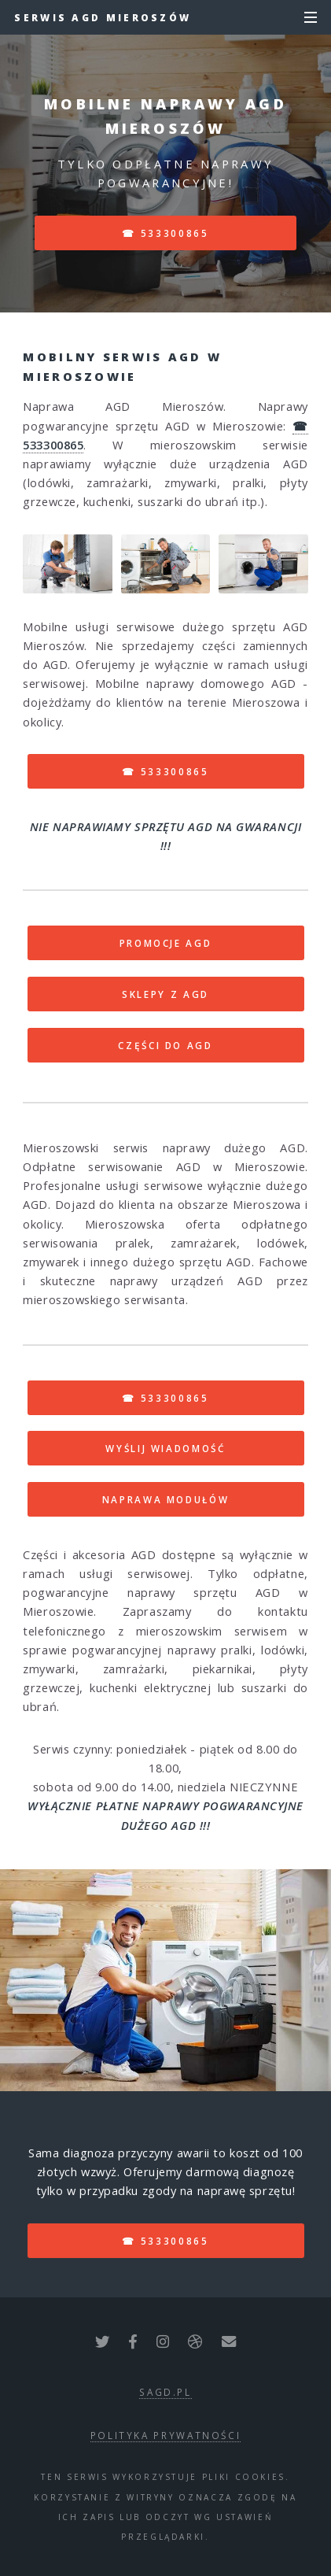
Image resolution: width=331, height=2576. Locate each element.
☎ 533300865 (165, 233)
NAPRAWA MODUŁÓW (166, 1499)
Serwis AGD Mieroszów (102, 17)
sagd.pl (165, 2392)
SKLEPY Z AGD (165, 994)
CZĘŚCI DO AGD (165, 1045)
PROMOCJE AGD (166, 943)
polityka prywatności (165, 2435)
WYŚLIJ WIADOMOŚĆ (165, 1448)
